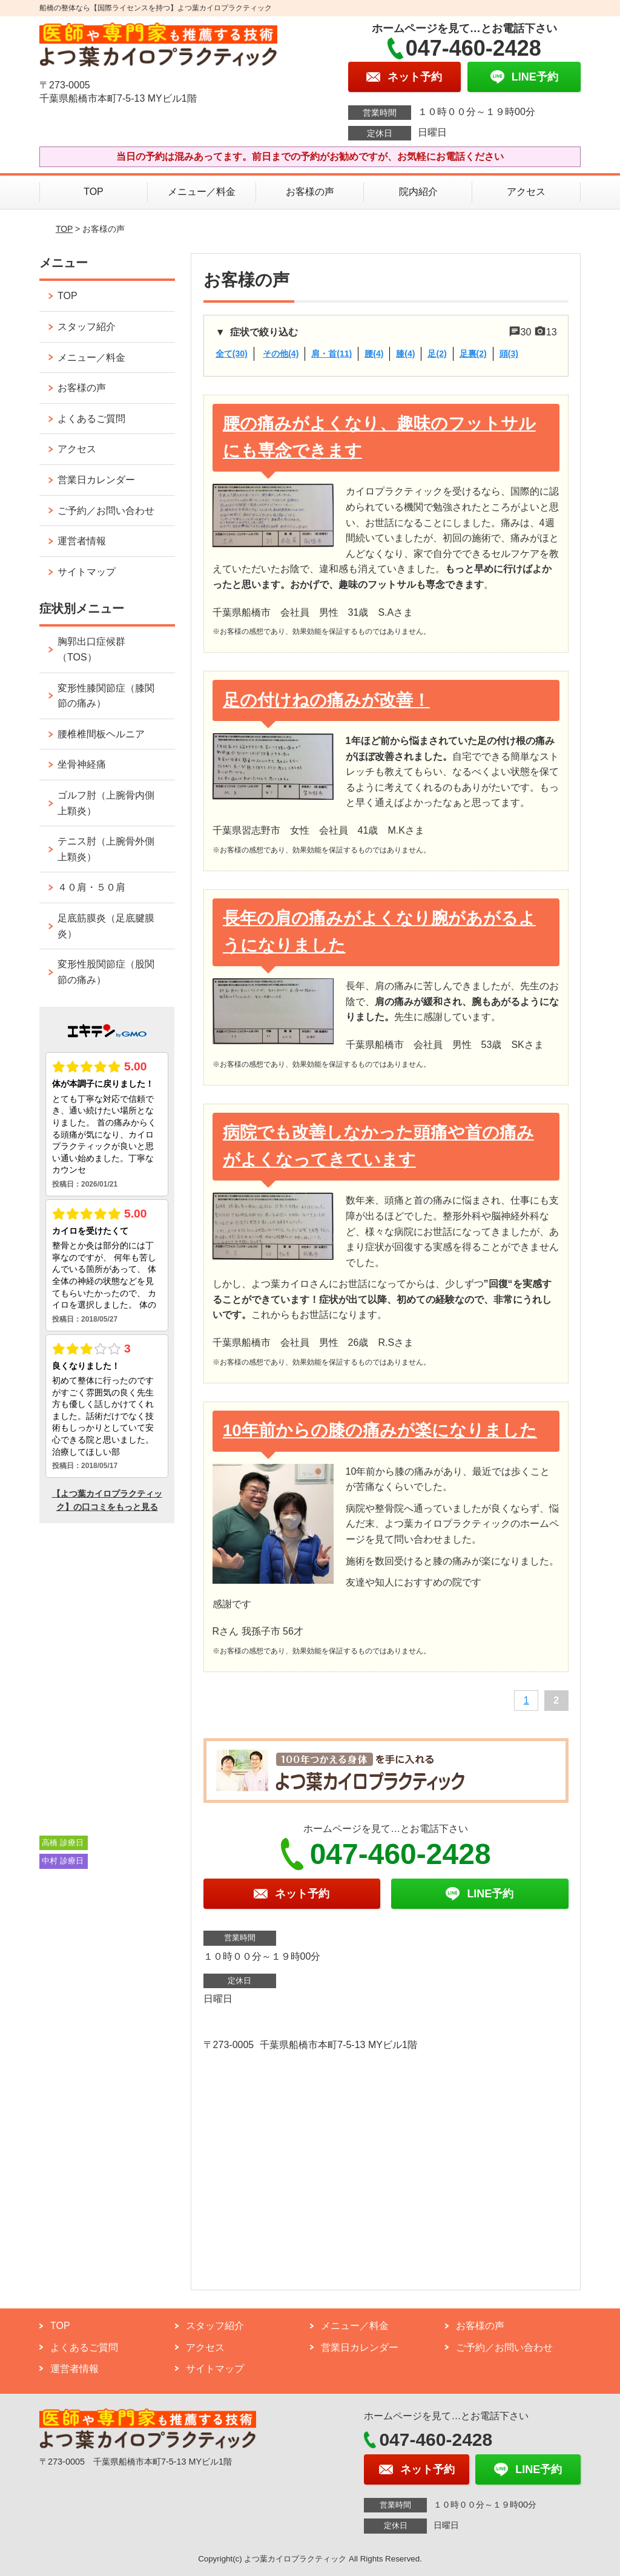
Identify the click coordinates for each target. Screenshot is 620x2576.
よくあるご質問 (91, 418)
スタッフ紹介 (87, 326)
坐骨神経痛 (82, 764)
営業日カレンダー (96, 480)
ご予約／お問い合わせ (106, 511)
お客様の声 (310, 191)
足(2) (436, 353)
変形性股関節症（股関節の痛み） (106, 972)
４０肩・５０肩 (91, 887)
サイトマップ (87, 572)
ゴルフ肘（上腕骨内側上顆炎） (106, 803)
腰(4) (373, 353)
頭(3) (509, 353)
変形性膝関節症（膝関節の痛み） (106, 696)
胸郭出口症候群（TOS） (91, 649)
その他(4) (280, 353)
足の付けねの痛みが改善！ (326, 700)
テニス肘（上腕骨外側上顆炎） (106, 849)
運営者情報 (82, 541)
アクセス (526, 191)
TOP (94, 191)
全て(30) (232, 353)
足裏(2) (473, 353)
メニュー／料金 (202, 191)
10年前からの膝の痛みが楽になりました (380, 1430)
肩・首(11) (331, 353)
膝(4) (405, 353)
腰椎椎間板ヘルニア (101, 734)
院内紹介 (418, 191)
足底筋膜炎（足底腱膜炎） (106, 926)
